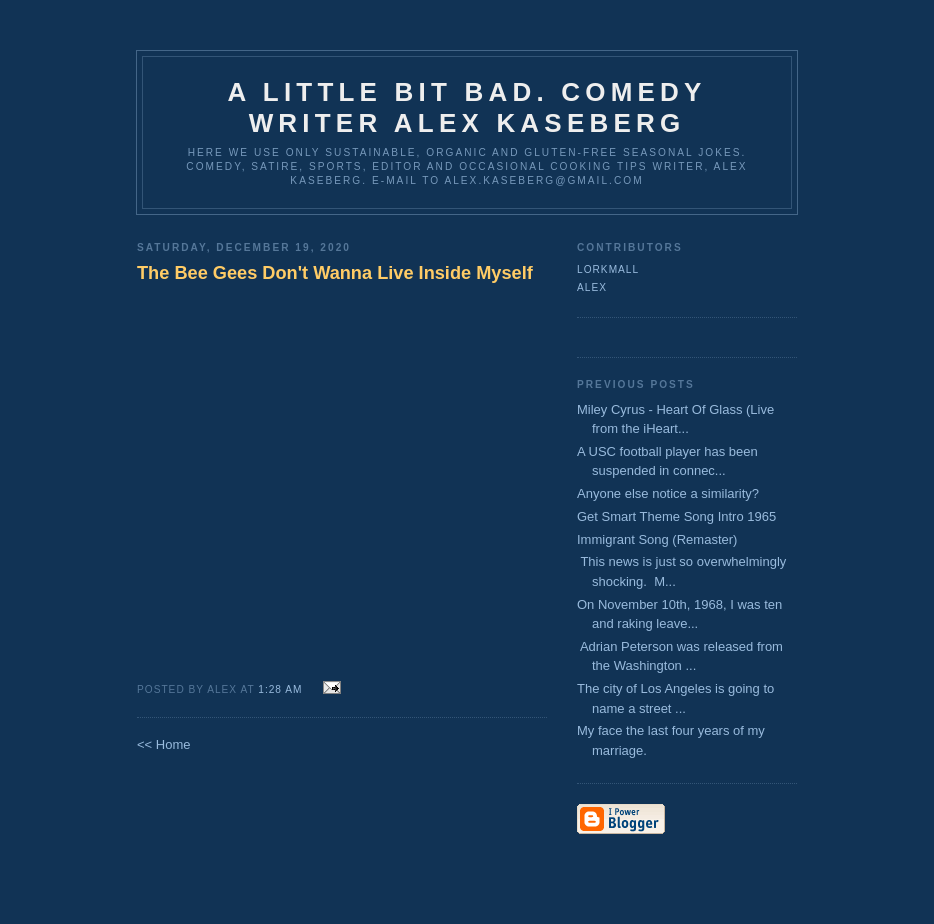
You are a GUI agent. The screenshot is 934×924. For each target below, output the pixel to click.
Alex (592, 287)
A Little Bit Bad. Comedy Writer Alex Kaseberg (466, 107)
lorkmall (608, 269)
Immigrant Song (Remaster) (657, 539)
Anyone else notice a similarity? (671, 493)
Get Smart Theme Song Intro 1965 (676, 516)
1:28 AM (282, 689)
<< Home (163, 744)
